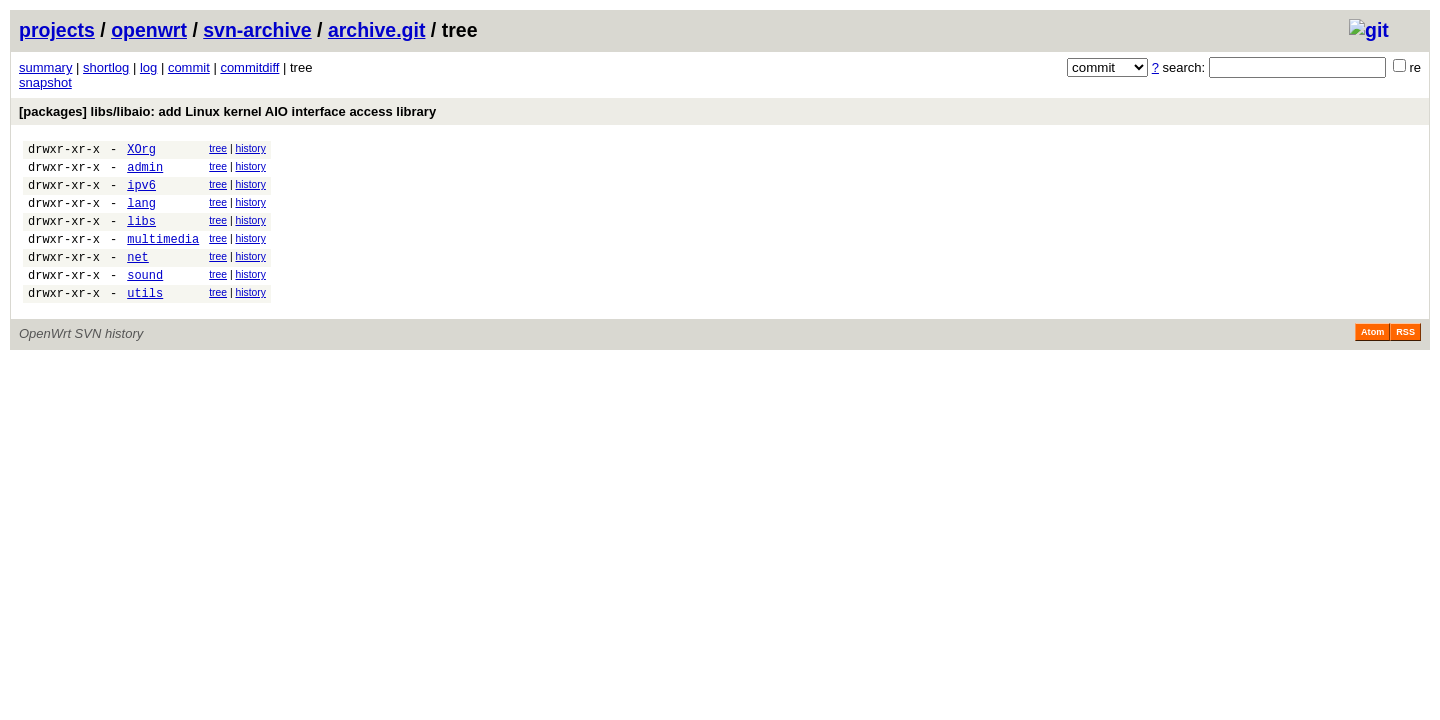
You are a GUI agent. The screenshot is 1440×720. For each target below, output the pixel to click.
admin (145, 172)
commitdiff (249, 67)
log (148, 67)
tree (218, 148)
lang (141, 214)
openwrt (149, 30)
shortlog (106, 67)
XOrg (141, 151)
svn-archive (257, 30)
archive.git (377, 30)
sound (145, 298)
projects (57, 30)
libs (141, 235)
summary (45, 67)
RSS (1405, 359)
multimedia (163, 256)
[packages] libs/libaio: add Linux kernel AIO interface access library (227, 111)
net (138, 277)
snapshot (45, 82)
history (250, 148)
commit (189, 67)
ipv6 (141, 193)
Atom (1372, 359)
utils (145, 319)
